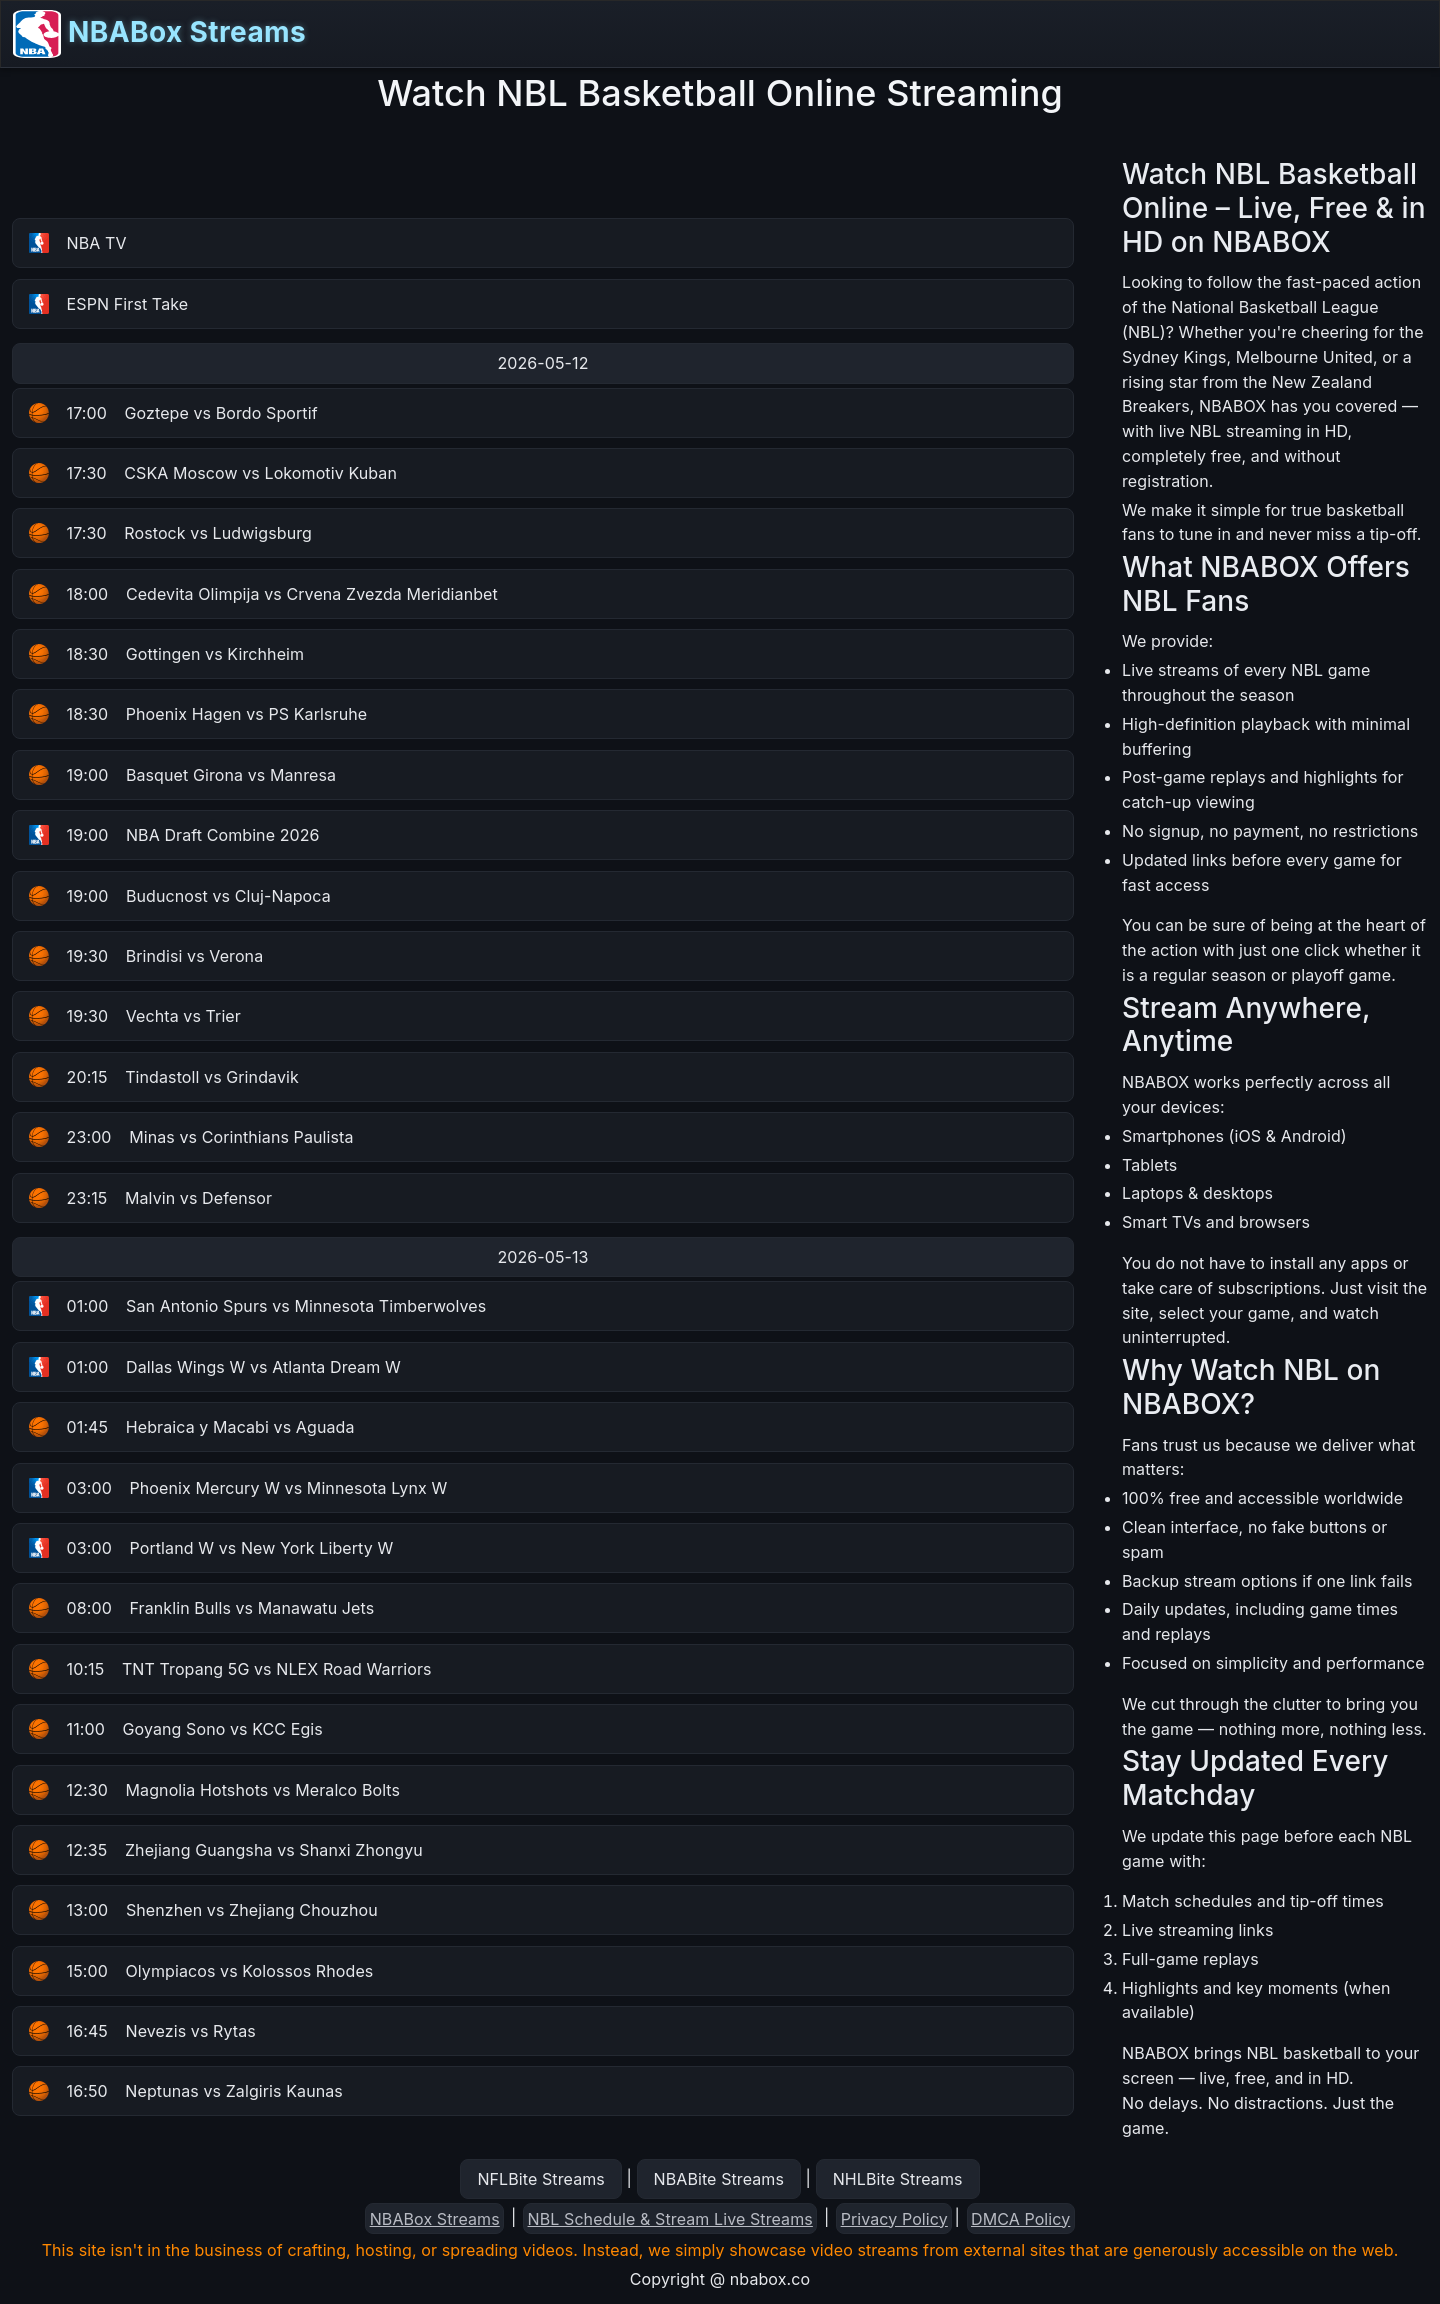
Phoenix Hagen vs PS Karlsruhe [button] (198, 714)
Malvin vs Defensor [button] (150, 1198)
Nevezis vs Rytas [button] (142, 2031)
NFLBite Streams (540, 2179)
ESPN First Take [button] (108, 304)
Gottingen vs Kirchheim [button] (166, 654)
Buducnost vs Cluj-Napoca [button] (180, 896)
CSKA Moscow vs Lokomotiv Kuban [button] (213, 473)
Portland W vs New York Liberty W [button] (211, 1548)
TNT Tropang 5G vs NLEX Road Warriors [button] (230, 1669)
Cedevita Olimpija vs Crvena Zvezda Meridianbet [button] (263, 594)
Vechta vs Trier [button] (135, 1016)
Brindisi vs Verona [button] (146, 956)
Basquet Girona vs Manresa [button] (182, 775)
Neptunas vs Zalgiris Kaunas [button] (186, 2091)
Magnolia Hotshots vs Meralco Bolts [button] (214, 1790)
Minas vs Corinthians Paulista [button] (191, 1137)
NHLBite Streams (898, 2179)
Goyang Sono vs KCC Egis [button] (176, 1729)
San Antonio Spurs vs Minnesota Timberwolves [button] (257, 1306)
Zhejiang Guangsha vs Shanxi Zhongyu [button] (226, 1850)
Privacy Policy (894, 2219)
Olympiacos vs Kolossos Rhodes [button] (201, 1971)
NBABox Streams (159, 34)
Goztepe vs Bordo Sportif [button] (173, 413)
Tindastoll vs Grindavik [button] (164, 1077)
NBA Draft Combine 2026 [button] (174, 835)
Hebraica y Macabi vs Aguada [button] (192, 1427)
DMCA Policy (1020, 2219)
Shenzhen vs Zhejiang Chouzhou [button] (203, 1910)
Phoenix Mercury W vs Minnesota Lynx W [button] (238, 1488)
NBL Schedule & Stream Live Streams (670, 2219)
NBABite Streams (719, 2179)
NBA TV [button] (78, 243)
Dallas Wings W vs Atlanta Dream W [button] (215, 1367)
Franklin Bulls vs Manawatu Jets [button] (201, 1608)
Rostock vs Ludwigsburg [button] (170, 533)
